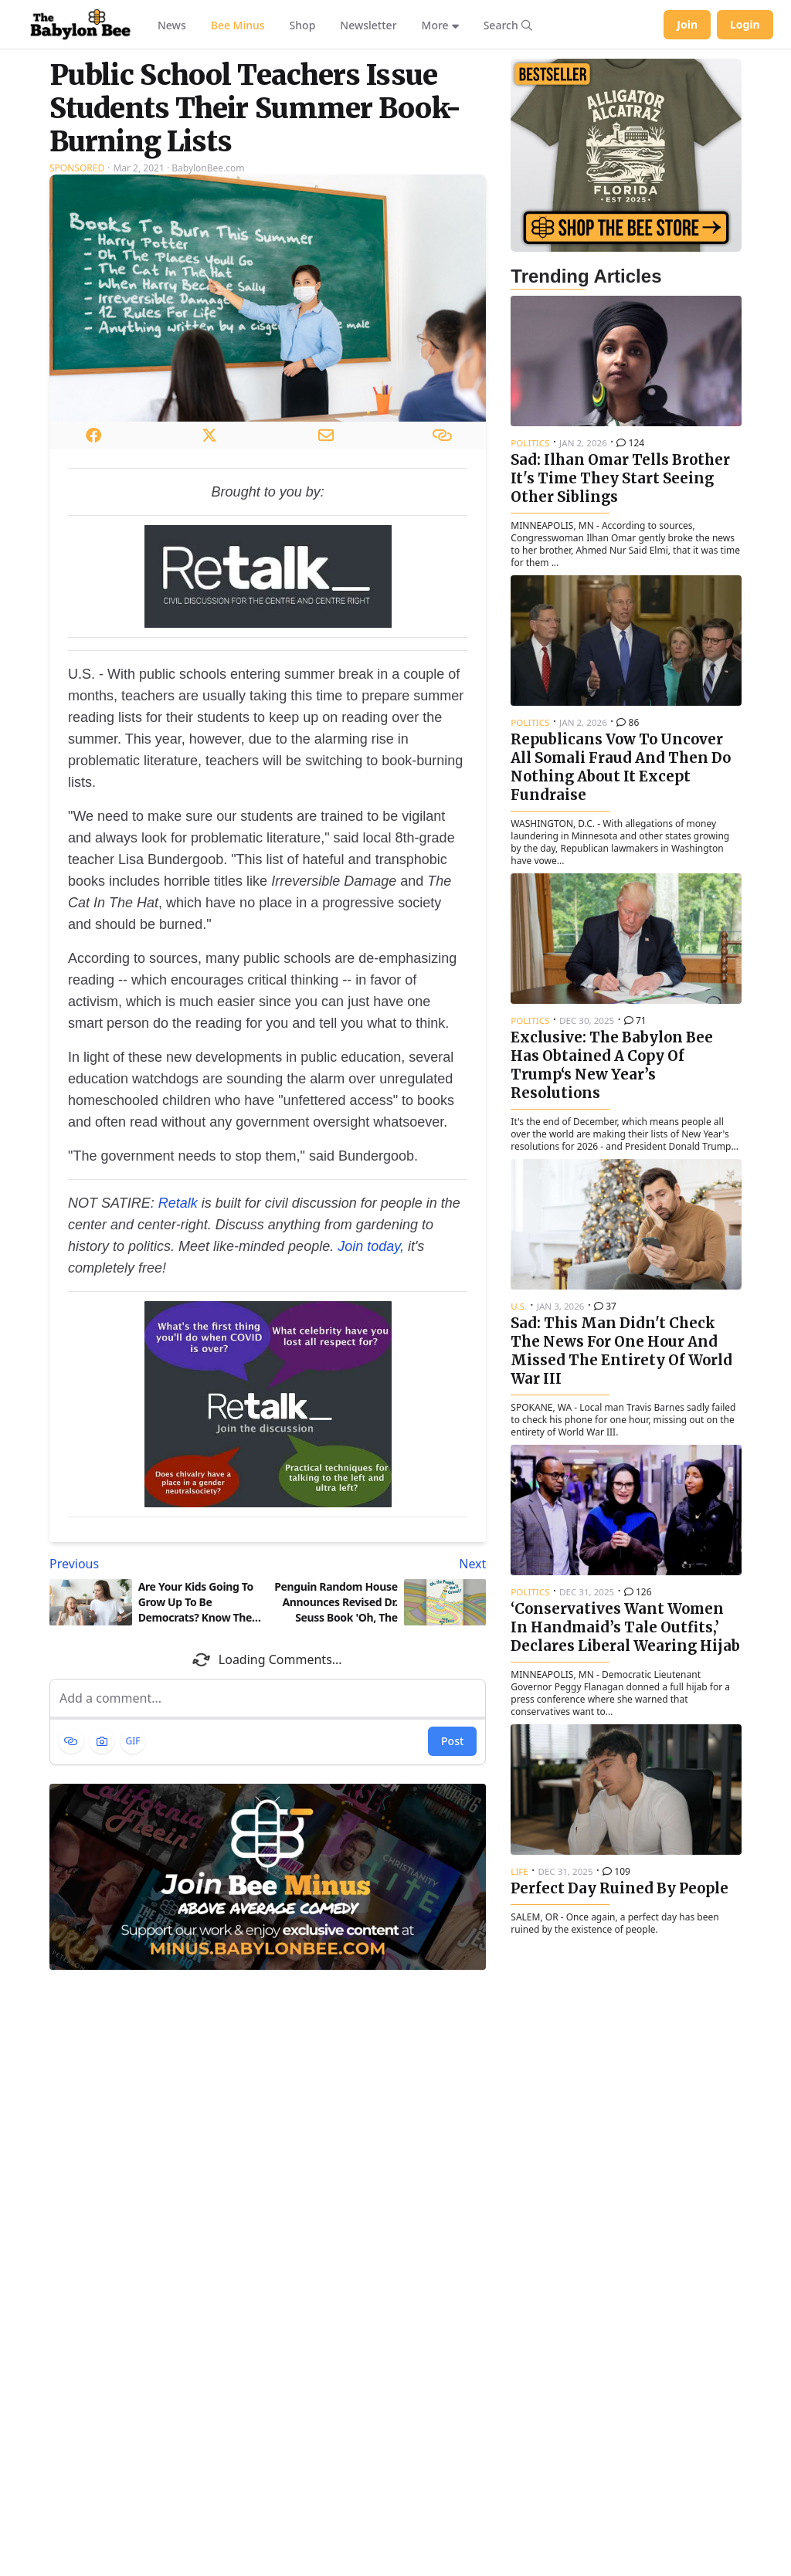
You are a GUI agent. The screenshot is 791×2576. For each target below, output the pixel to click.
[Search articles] (507, 24)
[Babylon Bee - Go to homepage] (80, 24)
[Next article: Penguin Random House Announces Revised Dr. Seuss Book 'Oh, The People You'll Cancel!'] (380, 1563)
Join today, (371, 1246)
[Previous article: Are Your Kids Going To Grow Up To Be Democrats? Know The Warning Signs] (155, 1563)
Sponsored (76, 168)
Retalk (178, 1203)
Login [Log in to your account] (745, 24)
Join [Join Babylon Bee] (687, 24)
